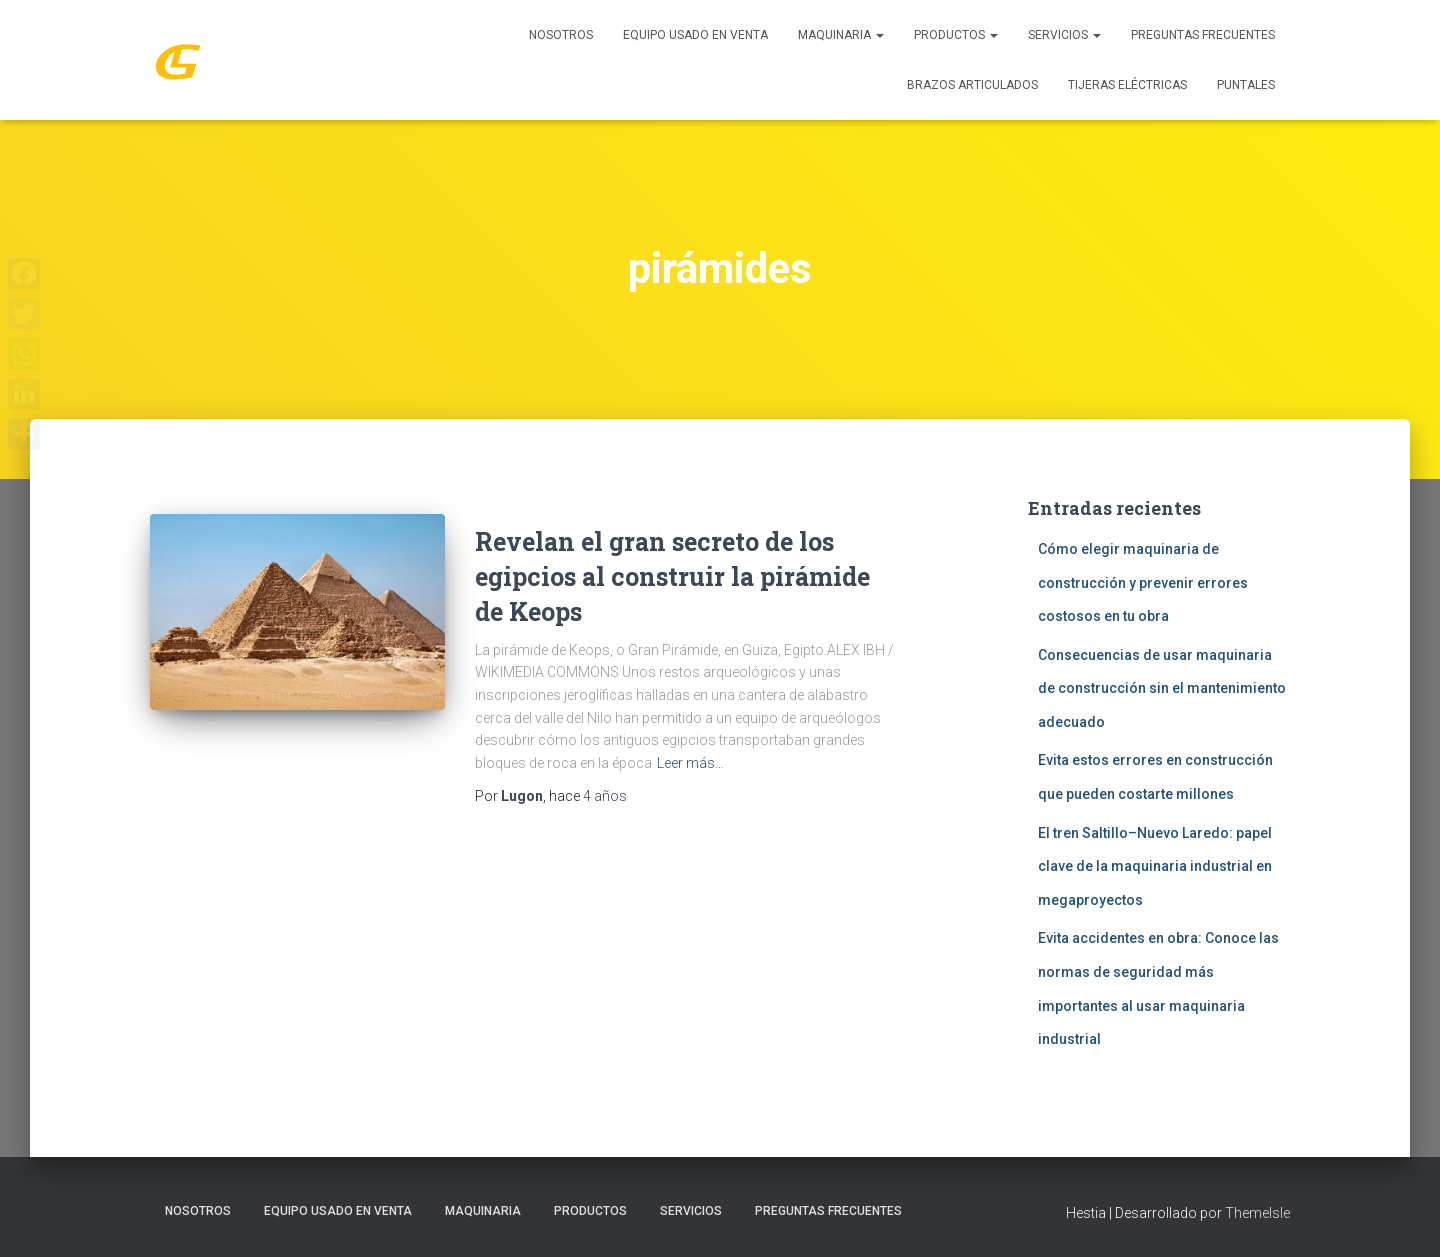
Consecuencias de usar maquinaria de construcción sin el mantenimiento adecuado (1162, 688)
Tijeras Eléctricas (1127, 85)
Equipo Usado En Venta (695, 35)
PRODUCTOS (956, 35)
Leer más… (690, 763)
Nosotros (561, 35)
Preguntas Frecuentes (1203, 35)
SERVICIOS (1064, 35)
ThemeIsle (1257, 1213)
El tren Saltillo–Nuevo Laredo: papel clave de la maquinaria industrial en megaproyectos (1155, 866)
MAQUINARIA (841, 35)
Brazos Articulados (972, 85)
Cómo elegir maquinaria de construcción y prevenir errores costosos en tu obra (1143, 582)
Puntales (1246, 85)
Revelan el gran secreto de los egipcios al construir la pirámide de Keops (672, 576)
